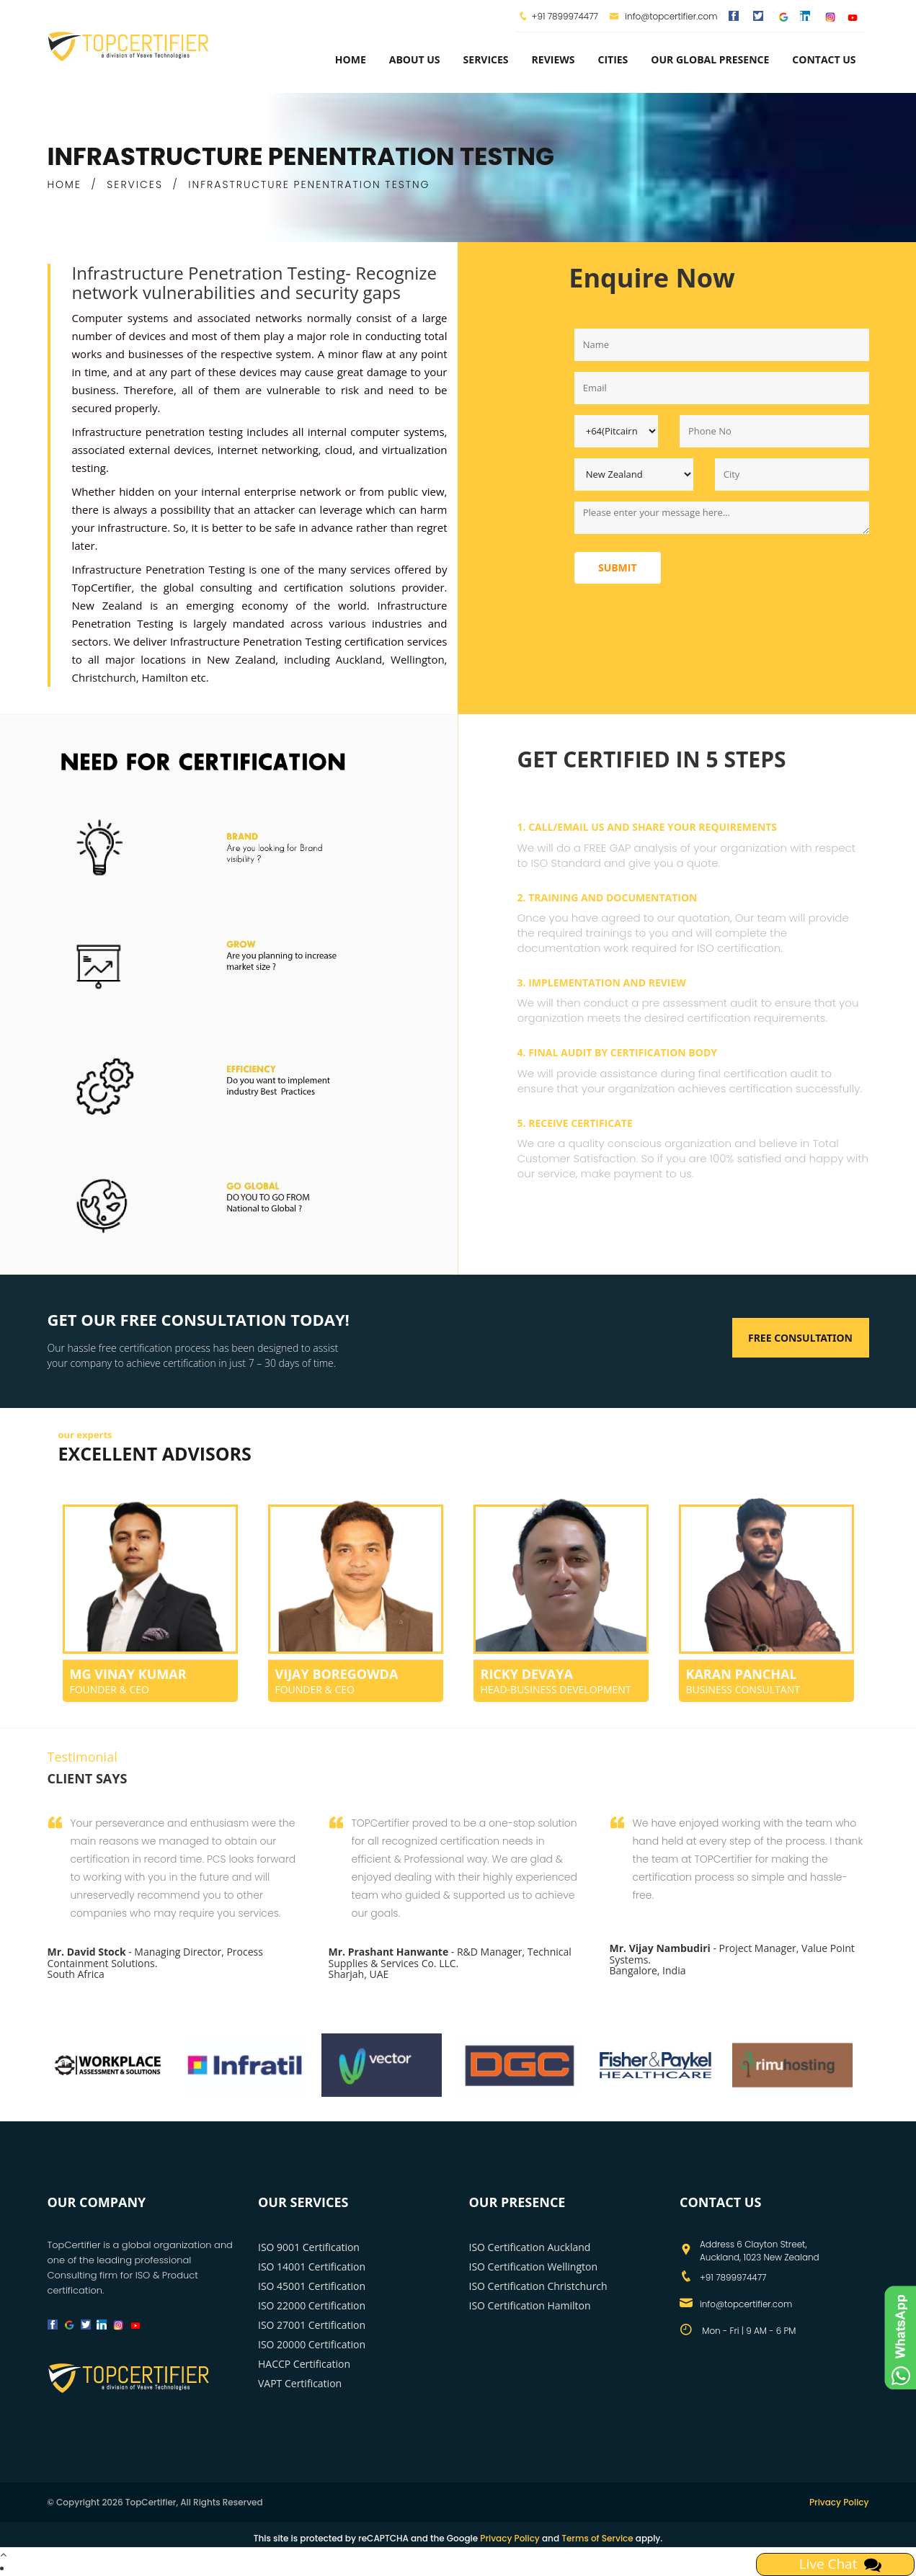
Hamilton (164, 677)
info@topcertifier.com (663, 16)
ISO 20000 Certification (311, 2344)
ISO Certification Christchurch (538, 2286)
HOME (64, 184)
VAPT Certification (300, 2383)
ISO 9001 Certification (309, 2247)
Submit (617, 567)
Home (350, 59)
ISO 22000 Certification (311, 2305)
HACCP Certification (304, 2364)
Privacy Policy (839, 2502)
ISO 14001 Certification (311, 2266)
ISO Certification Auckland (530, 2247)
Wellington (418, 659)
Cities (612, 59)
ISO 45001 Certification (311, 2286)
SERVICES (135, 184)
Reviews (553, 59)
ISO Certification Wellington (533, 2266)
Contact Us (823, 59)
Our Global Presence (710, 59)
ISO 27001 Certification (311, 2325)
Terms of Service (597, 2538)
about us (414, 59)
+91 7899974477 (565, 16)
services (486, 59)
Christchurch (104, 677)
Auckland (359, 659)
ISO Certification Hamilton (530, 2305)
